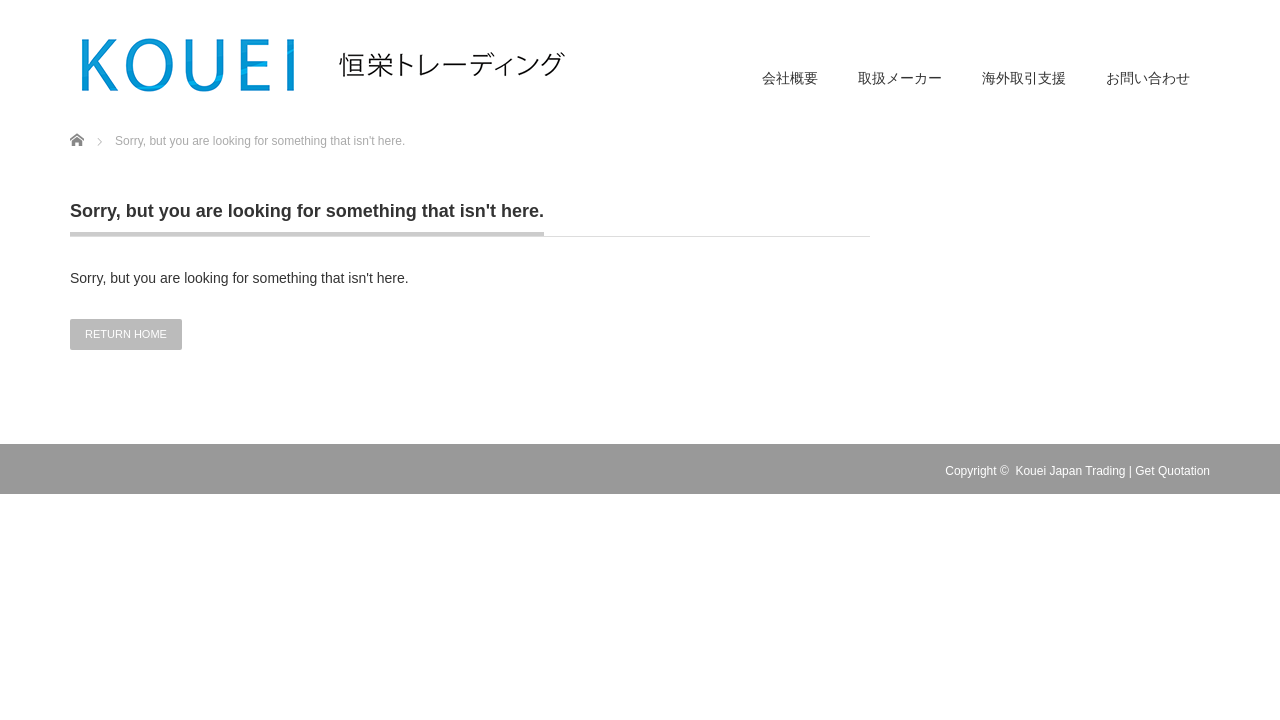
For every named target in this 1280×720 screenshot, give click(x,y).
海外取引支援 (1024, 78)
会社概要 (790, 78)
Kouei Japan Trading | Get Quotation (1112, 471)
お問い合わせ (1148, 78)
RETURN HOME (126, 334)
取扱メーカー (900, 78)
